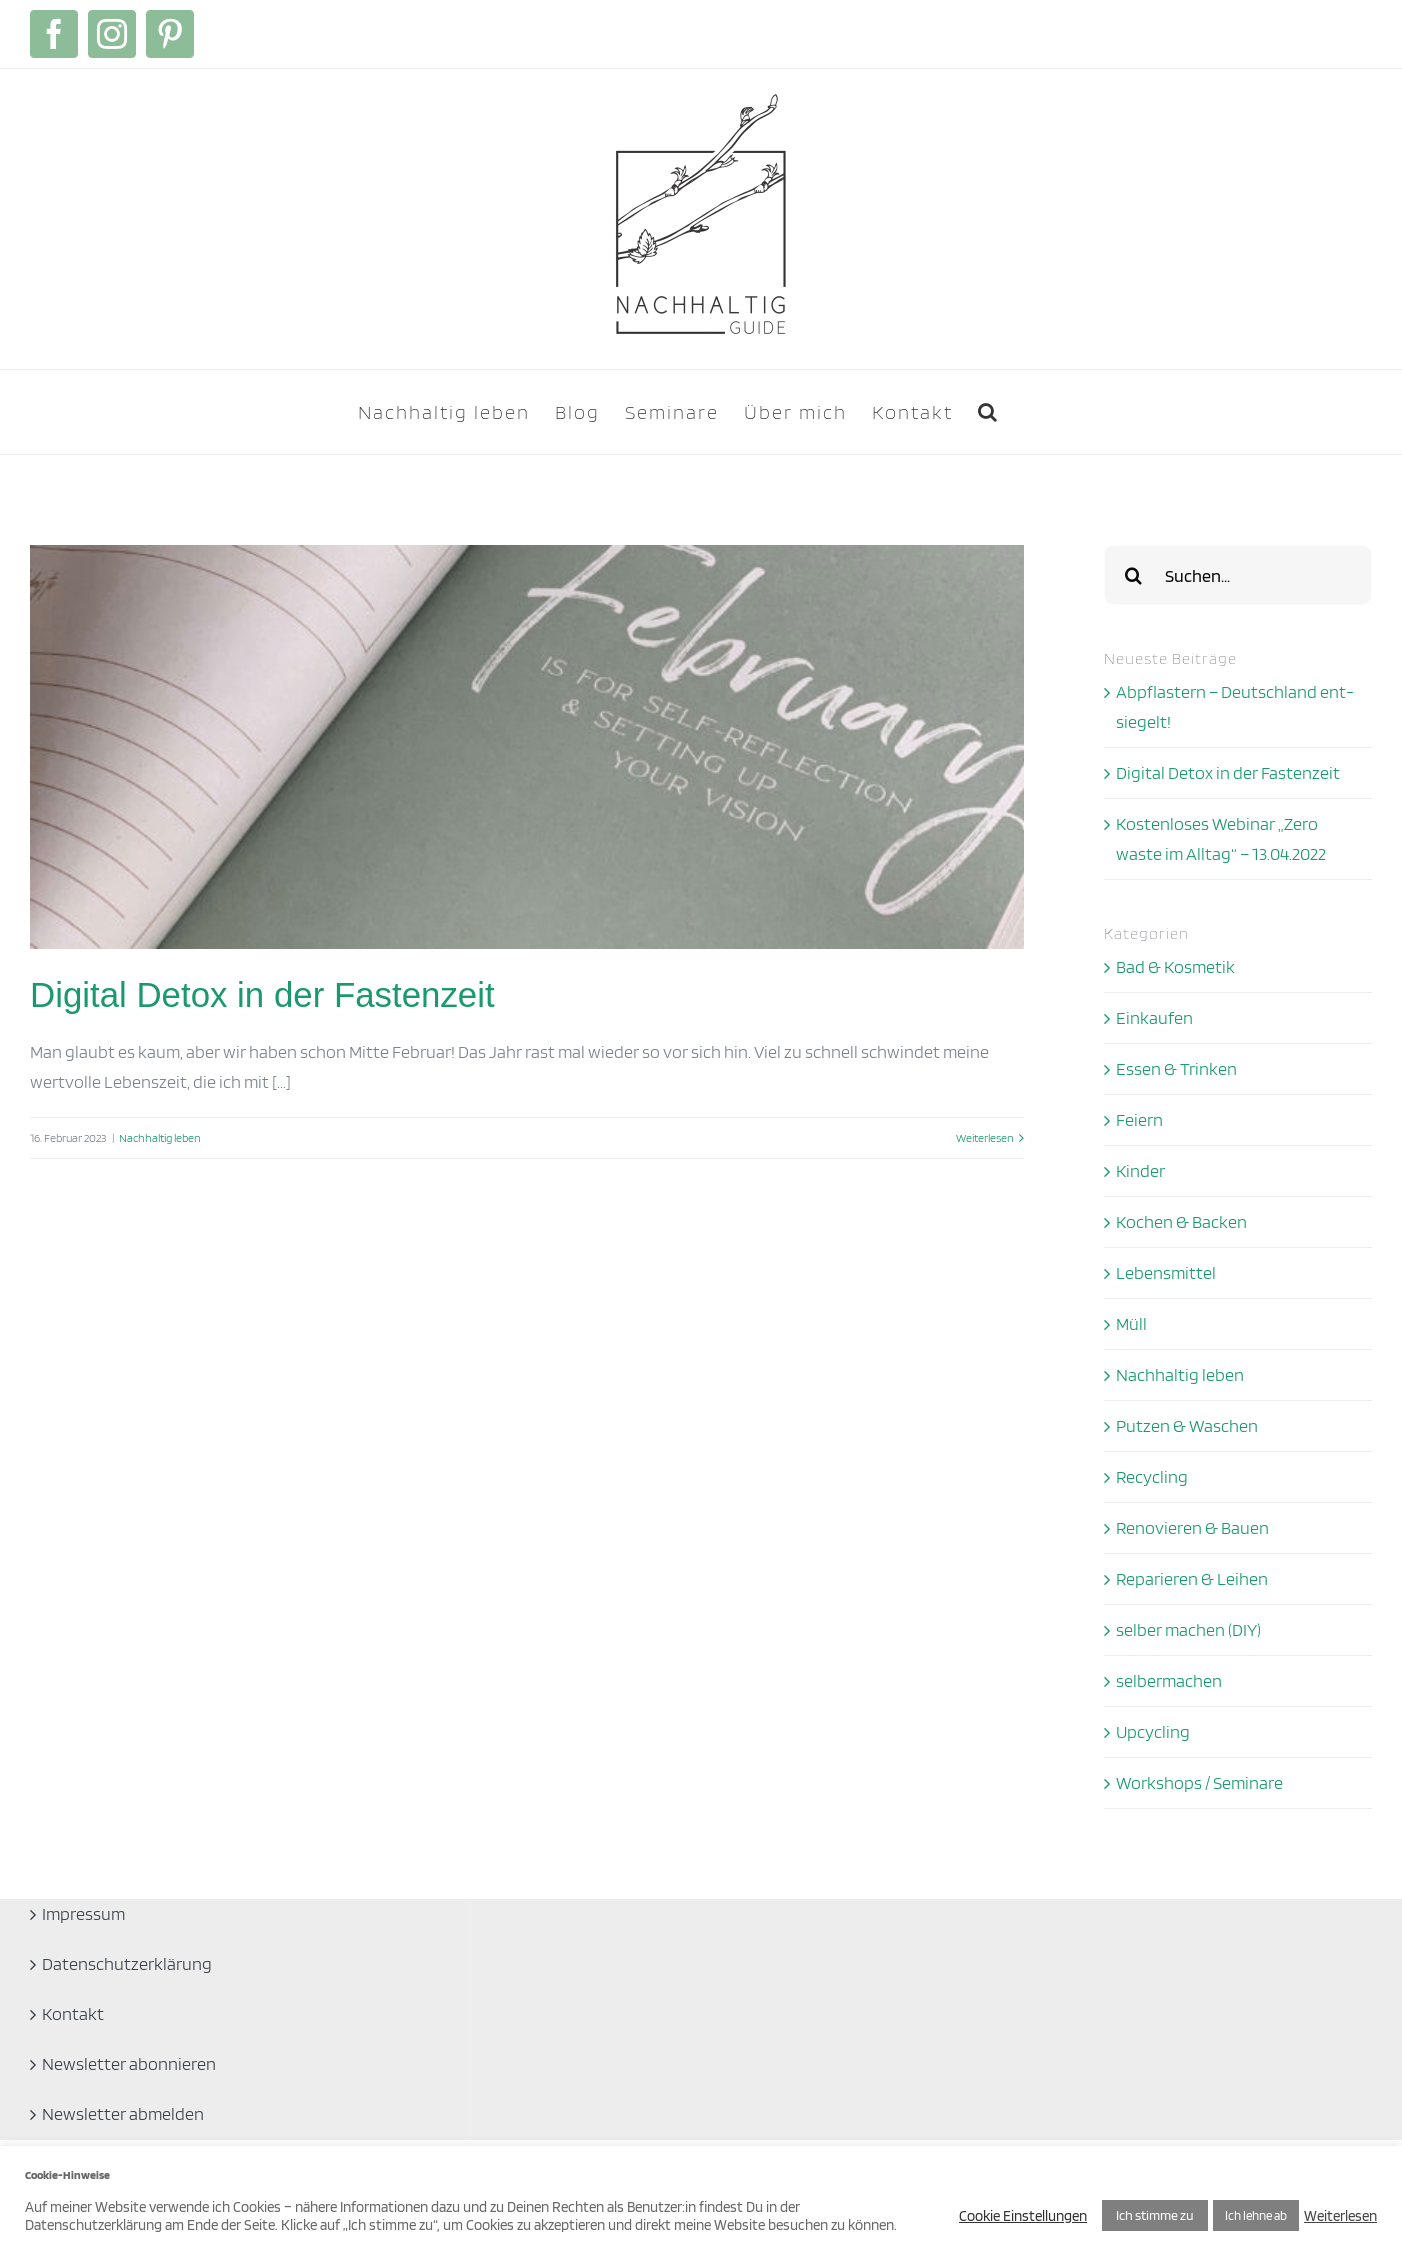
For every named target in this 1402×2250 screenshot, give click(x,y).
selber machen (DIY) (1188, 1629)
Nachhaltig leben (160, 1137)
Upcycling (1153, 1731)
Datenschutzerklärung (127, 1963)
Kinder (1140, 1170)
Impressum (83, 1913)
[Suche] (1134, 575)
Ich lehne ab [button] (1256, 2215)
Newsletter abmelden (123, 2113)
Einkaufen (1154, 1017)
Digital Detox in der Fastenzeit (262, 994)
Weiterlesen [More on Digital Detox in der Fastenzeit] (985, 1137)
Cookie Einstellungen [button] (1023, 2216)
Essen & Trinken (1176, 1068)
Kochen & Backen (1181, 1221)
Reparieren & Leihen (1192, 1578)
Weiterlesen (1340, 2216)
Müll (1131, 1323)
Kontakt (73, 2013)
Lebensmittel (1166, 1272)
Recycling (1152, 1476)
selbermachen (1169, 1680)
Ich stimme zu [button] (1155, 2215)
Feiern (1139, 1119)
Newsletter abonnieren (129, 2063)
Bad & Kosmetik (1175, 966)
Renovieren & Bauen (1192, 1527)
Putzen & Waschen (1187, 1425)
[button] (988, 412)
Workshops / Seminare (1199, 1782)
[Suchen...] (1238, 575)
